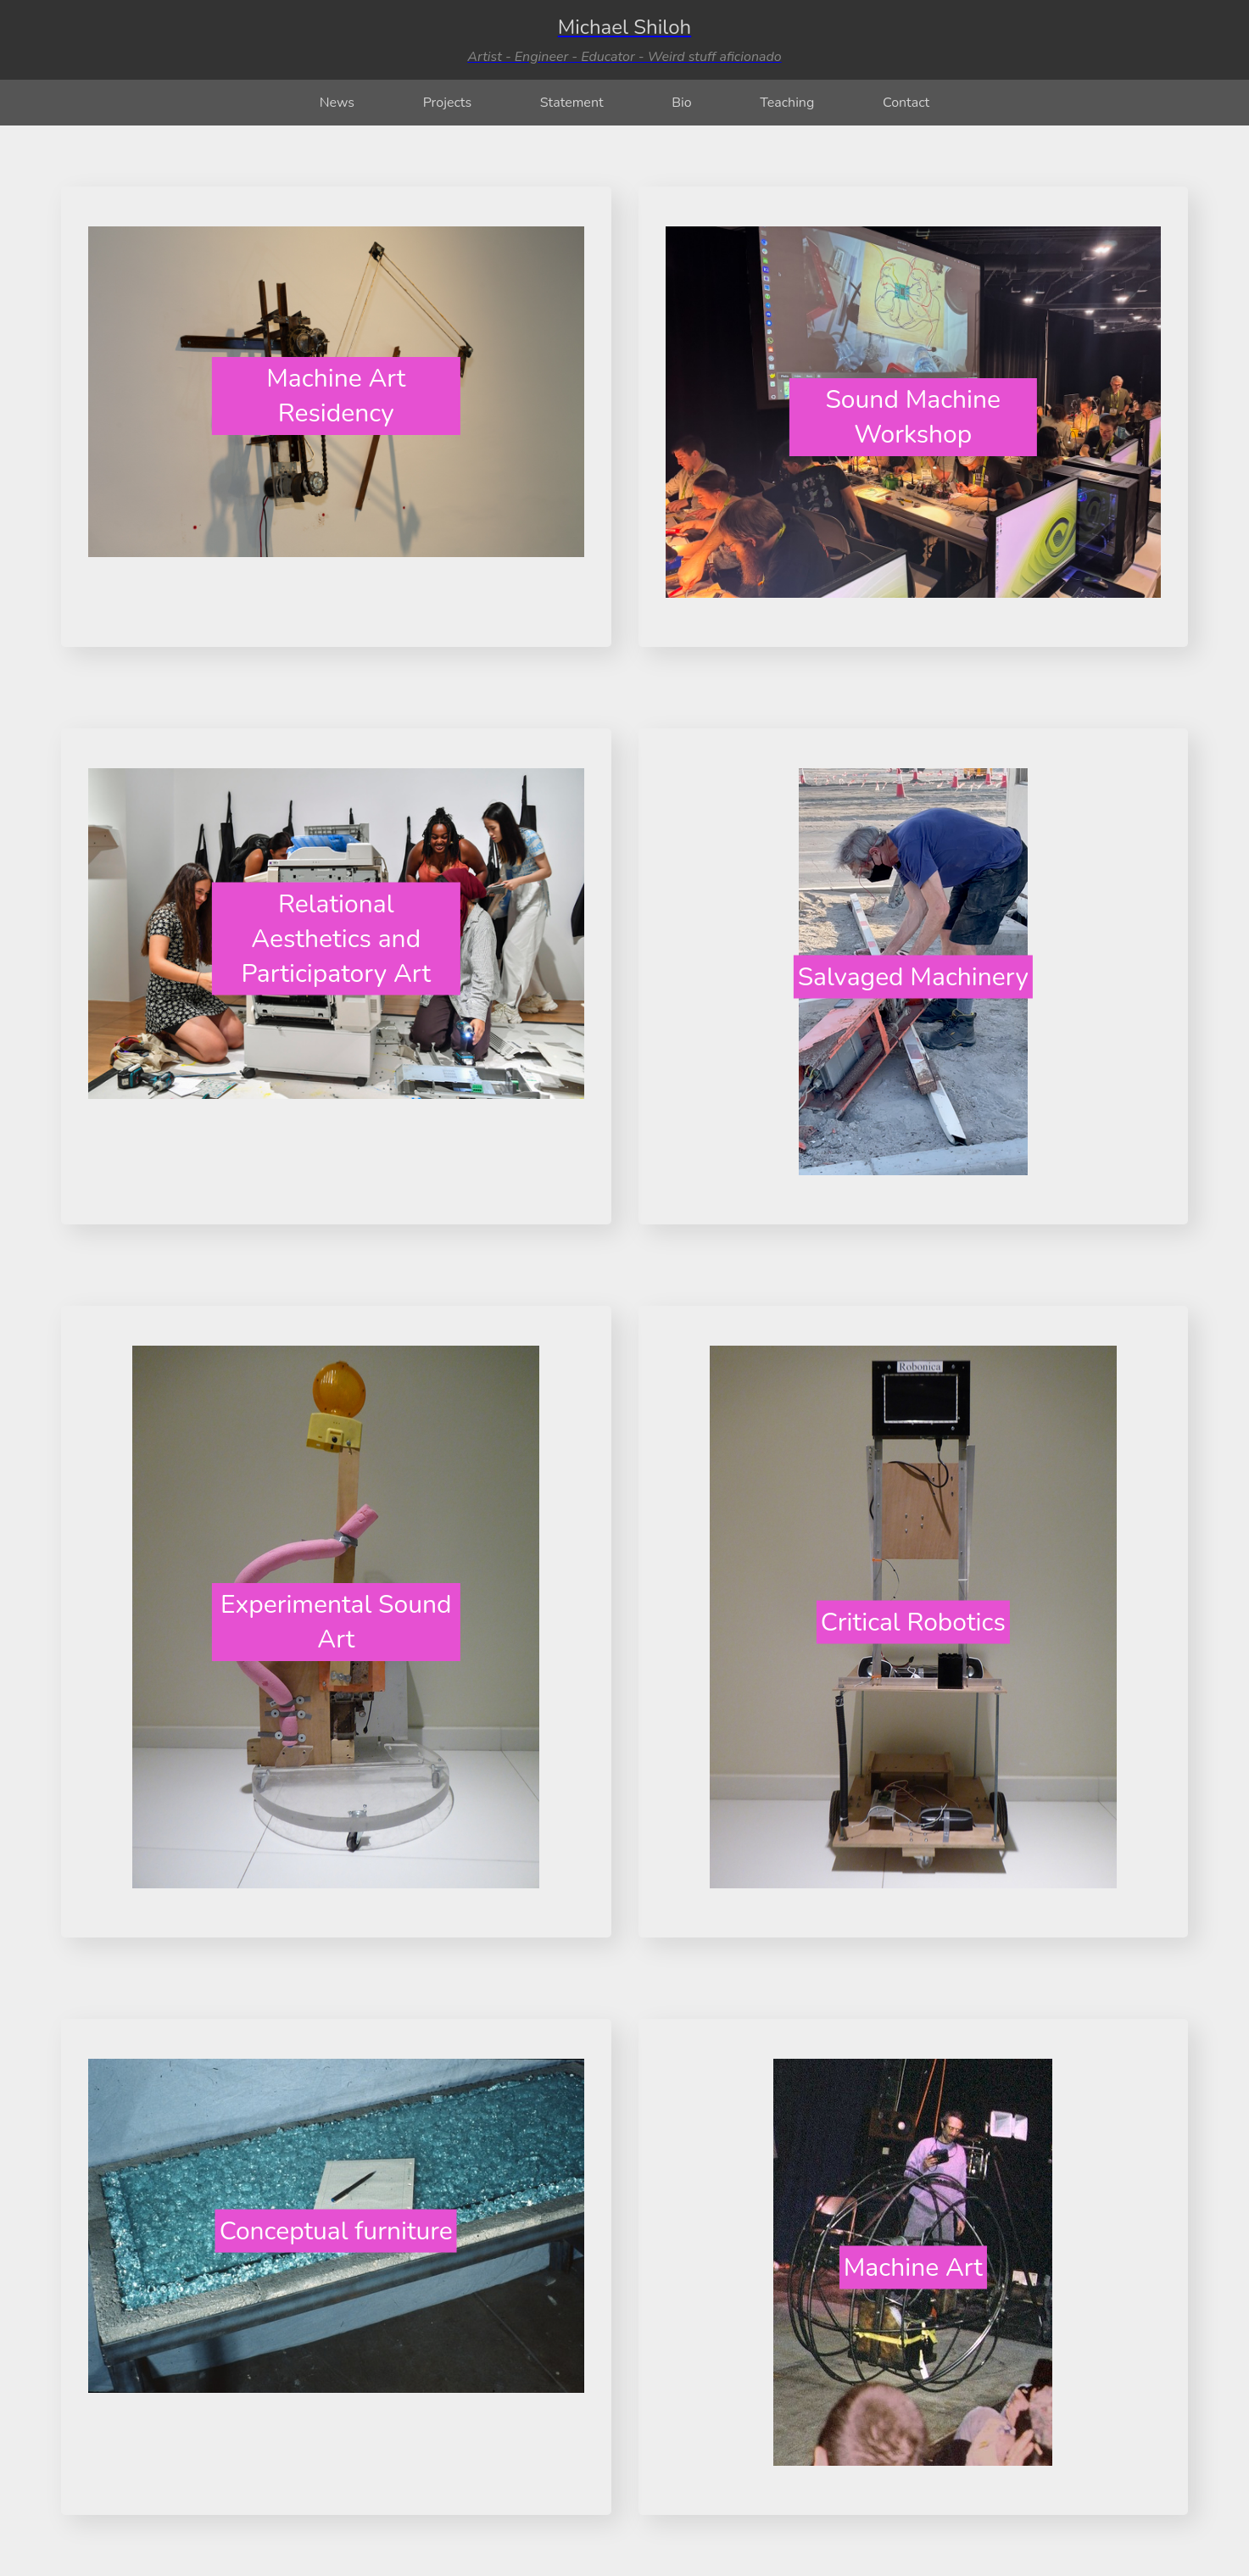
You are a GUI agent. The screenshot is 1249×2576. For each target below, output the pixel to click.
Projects (447, 102)
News (337, 102)
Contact (906, 102)
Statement (572, 102)
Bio (681, 102)
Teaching (787, 102)
